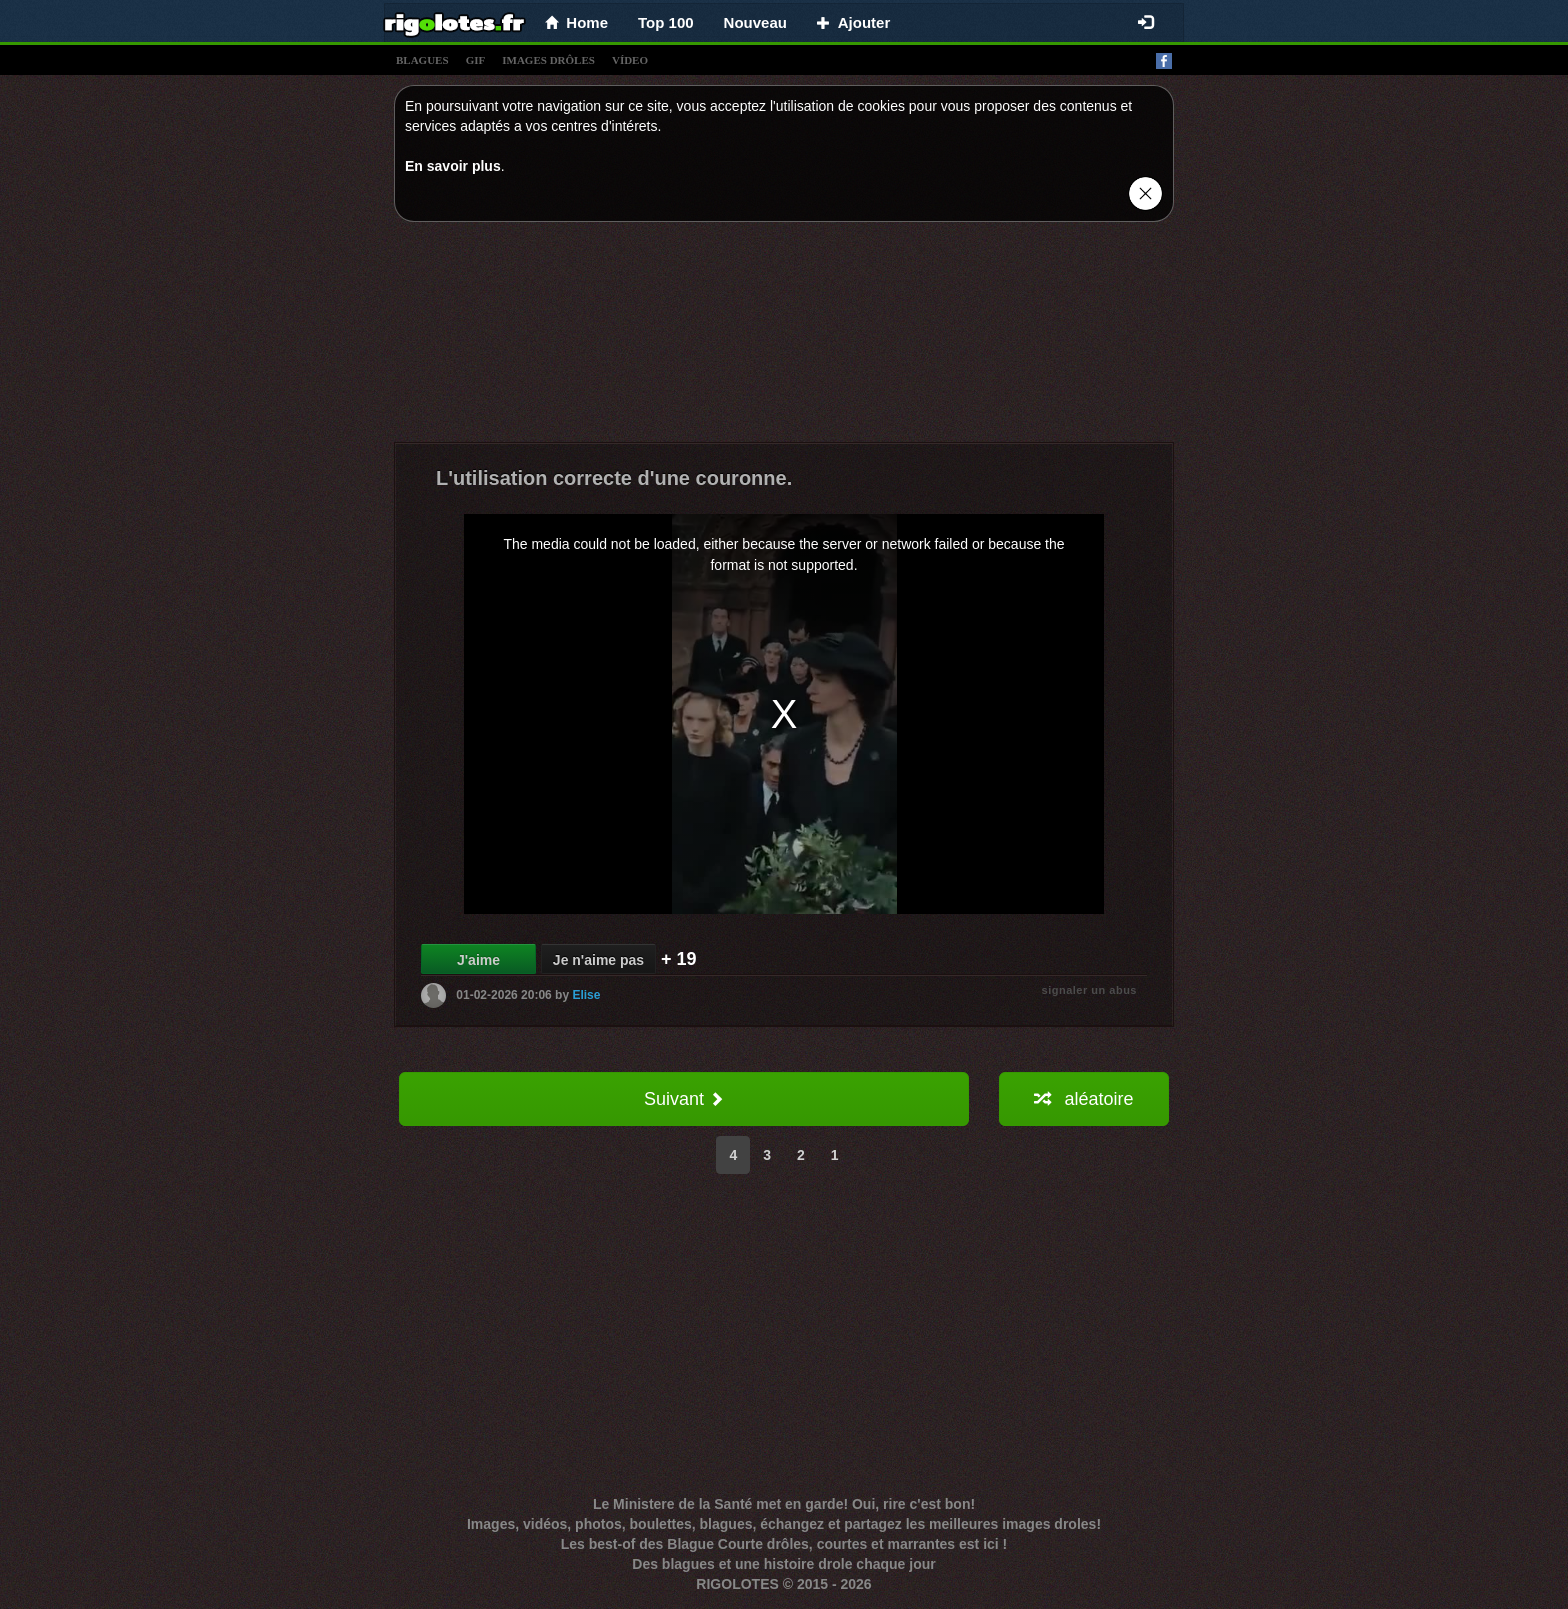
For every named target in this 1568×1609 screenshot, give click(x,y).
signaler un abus (1089, 990)
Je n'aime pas (598, 960)
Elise (586, 995)
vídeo (630, 60)
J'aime (478, 960)
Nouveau (755, 22)
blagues (422, 60)
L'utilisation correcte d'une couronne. (614, 478)
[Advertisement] (784, 337)
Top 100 (666, 22)
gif (476, 60)
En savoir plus (453, 166)
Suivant (684, 1099)
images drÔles (548, 60)
